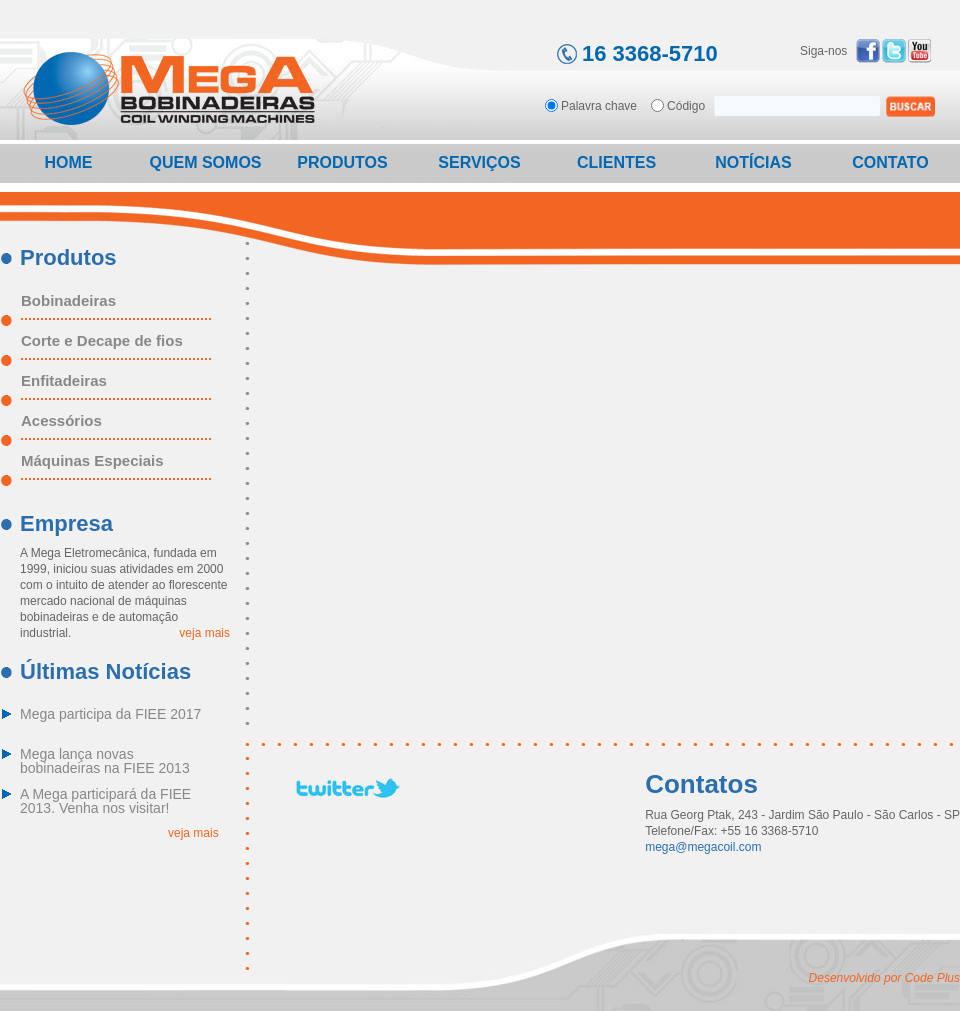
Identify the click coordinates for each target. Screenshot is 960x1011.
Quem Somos (205, 162)
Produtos (342, 162)
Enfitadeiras (64, 381)
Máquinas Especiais (92, 461)
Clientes (616, 162)
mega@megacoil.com (703, 847)
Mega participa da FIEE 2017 (110, 714)
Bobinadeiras (68, 301)
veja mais (204, 633)
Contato (890, 162)
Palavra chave (599, 105)
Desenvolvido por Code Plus (884, 978)
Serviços (479, 162)
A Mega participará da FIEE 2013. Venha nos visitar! (105, 801)
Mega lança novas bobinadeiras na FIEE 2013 (105, 761)
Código (686, 105)
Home (69, 162)
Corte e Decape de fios (102, 341)
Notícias (753, 162)
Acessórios (61, 421)
